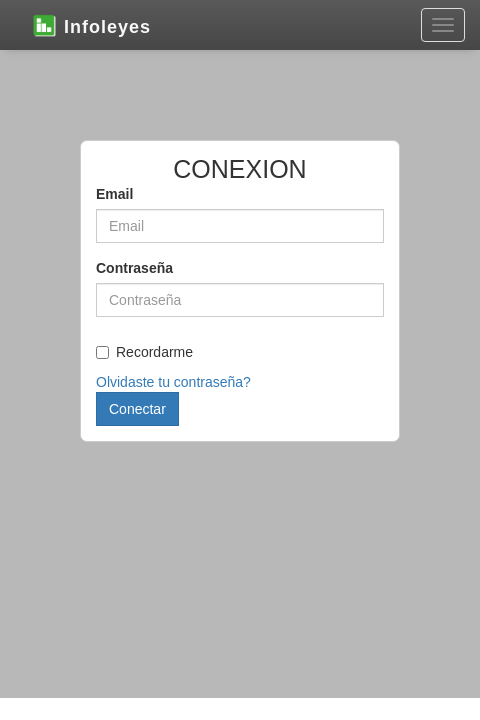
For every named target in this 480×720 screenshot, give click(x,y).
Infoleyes (90, 25)
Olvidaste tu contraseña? (173, 382)
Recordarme (144, 352)
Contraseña (134, 268)
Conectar (137, 409)
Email (114, 194)
